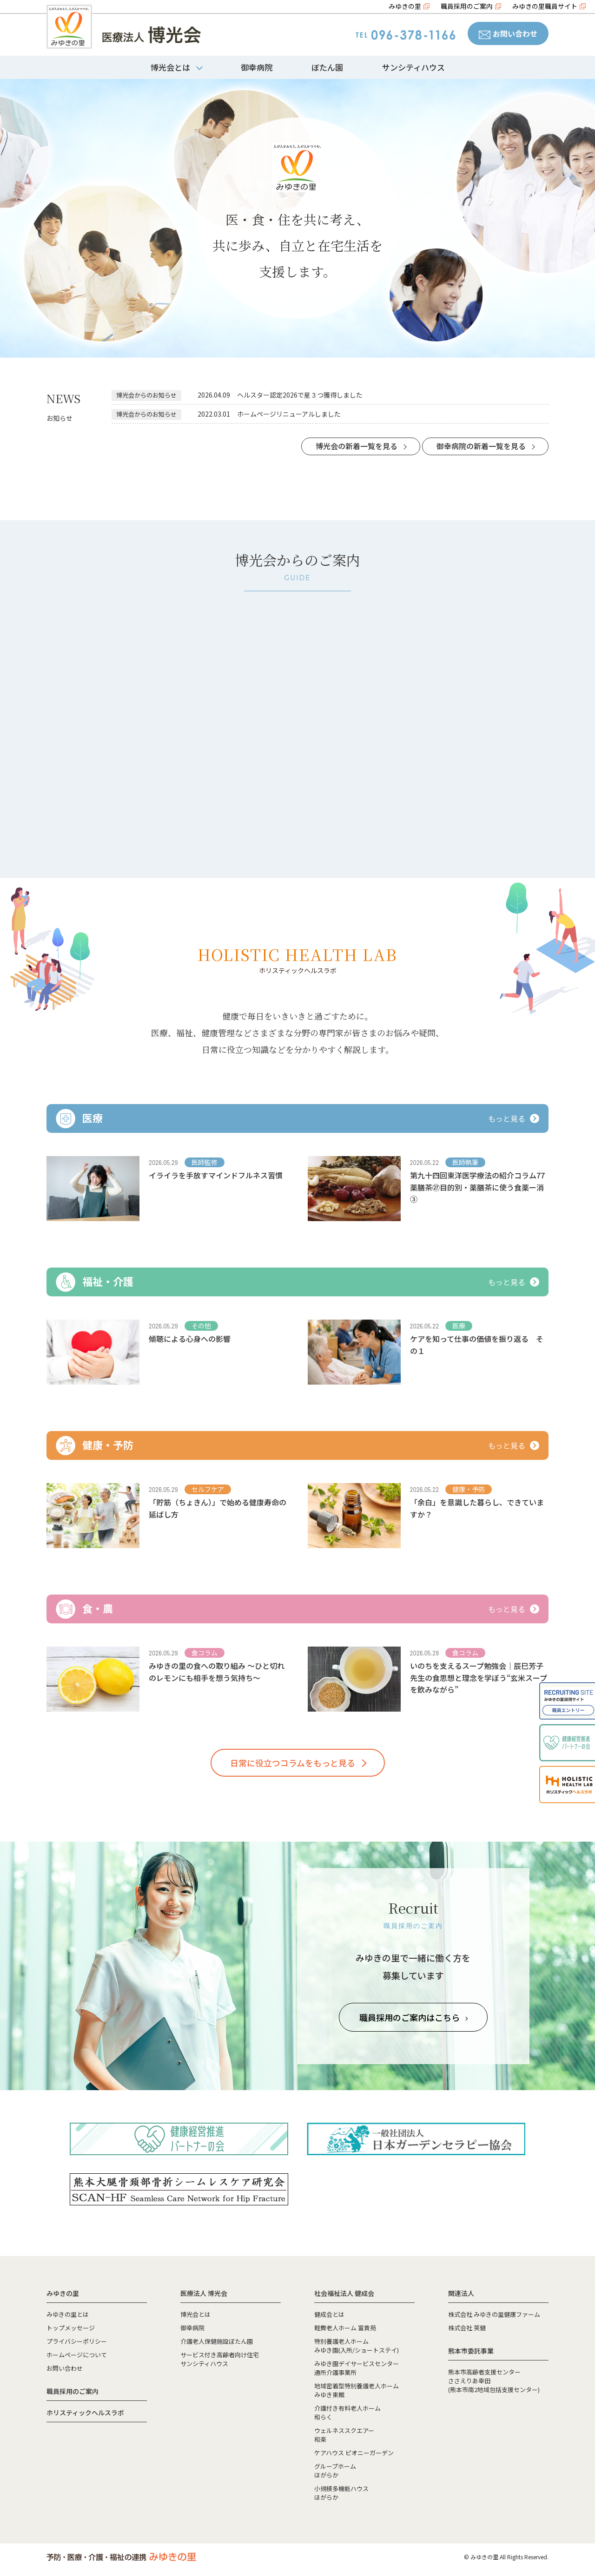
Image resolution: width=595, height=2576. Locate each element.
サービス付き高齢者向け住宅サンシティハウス (219, 2359)
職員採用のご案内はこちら (413, 2017)
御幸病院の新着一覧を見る (481, 445)
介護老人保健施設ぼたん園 (216, 2341)
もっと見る (513, 1118)
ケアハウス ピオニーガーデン (354, 2452)
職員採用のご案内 (467, 6)
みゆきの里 (405, 6)
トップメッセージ (70, 2327)
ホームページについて (76, 2354)
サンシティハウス (413, 67)
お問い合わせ (508, 33)
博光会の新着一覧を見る (356, 445)
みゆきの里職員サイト (544, 6)
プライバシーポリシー (76, 2341)
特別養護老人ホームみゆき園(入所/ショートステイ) (356, 2345)
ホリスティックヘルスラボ (85, 2412)
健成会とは (329, 2314)
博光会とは (195, 2314)
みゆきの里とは (67, 2314)
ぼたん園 (327, 67)
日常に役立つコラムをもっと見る (292, 1763)
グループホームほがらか (335, 2470)
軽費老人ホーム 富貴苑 (345, 2327)
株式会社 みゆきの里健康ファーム (494, 2314)
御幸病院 (256, 67)
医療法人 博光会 (203, 2293)
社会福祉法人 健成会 (344, 2293)
